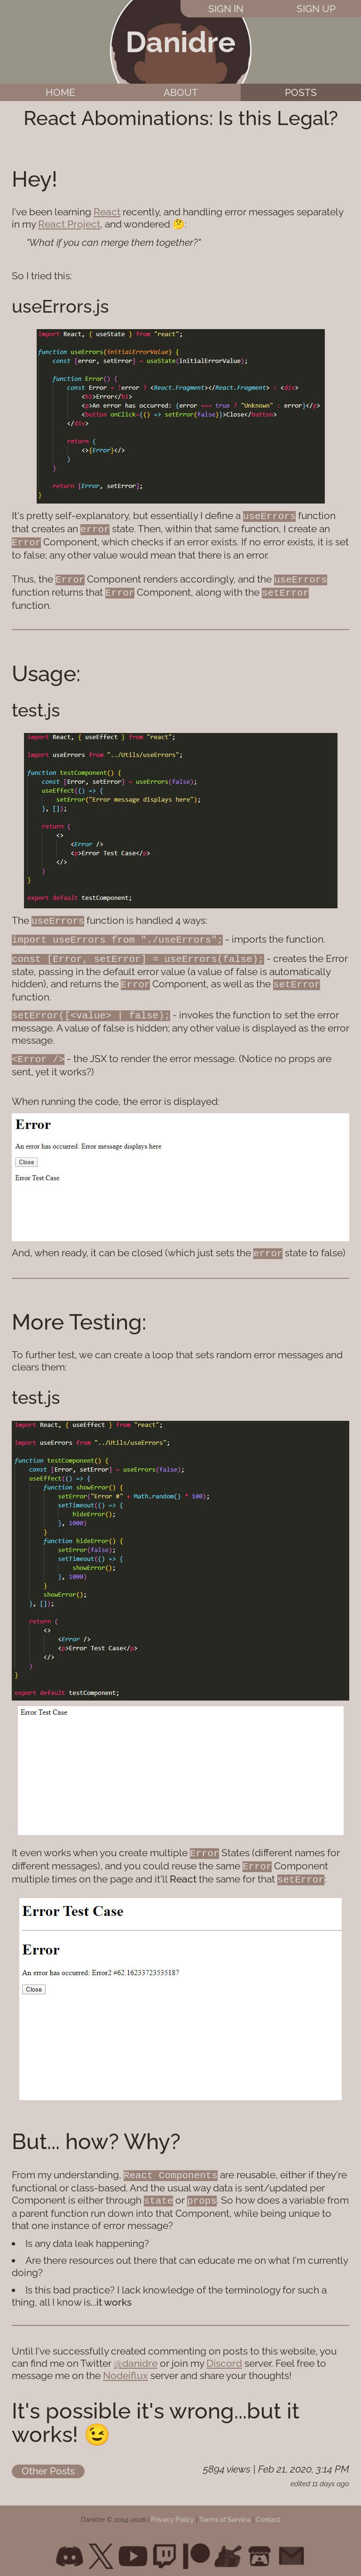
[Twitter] (101, 2548)
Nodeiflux (125, 2367)
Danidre (180, 41)
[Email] (291, 2548)
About (181, 92)
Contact (268, 2512)
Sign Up (316, 9)
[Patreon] (196, 2548)
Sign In (225, 9)
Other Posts (48, 2463)
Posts (301, 92)
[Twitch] (164, 2548)
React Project (69, 224)
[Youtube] (133, 2548)
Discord (224, 2355)
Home (60, 92)
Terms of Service (225, 2512)
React (107, 212)
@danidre (135, 2355)
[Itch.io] (259, 2548)
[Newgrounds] (228, 2548)
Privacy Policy (172, 2512)
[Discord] (69, 2548)
